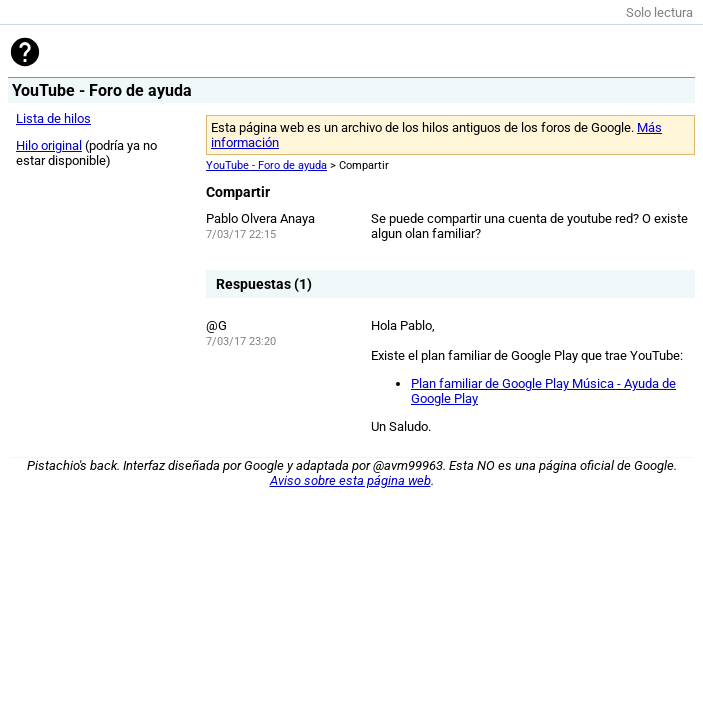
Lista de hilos (53, 118)
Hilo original (49, 145)
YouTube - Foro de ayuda (266, 165)
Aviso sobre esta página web (350, 480)
